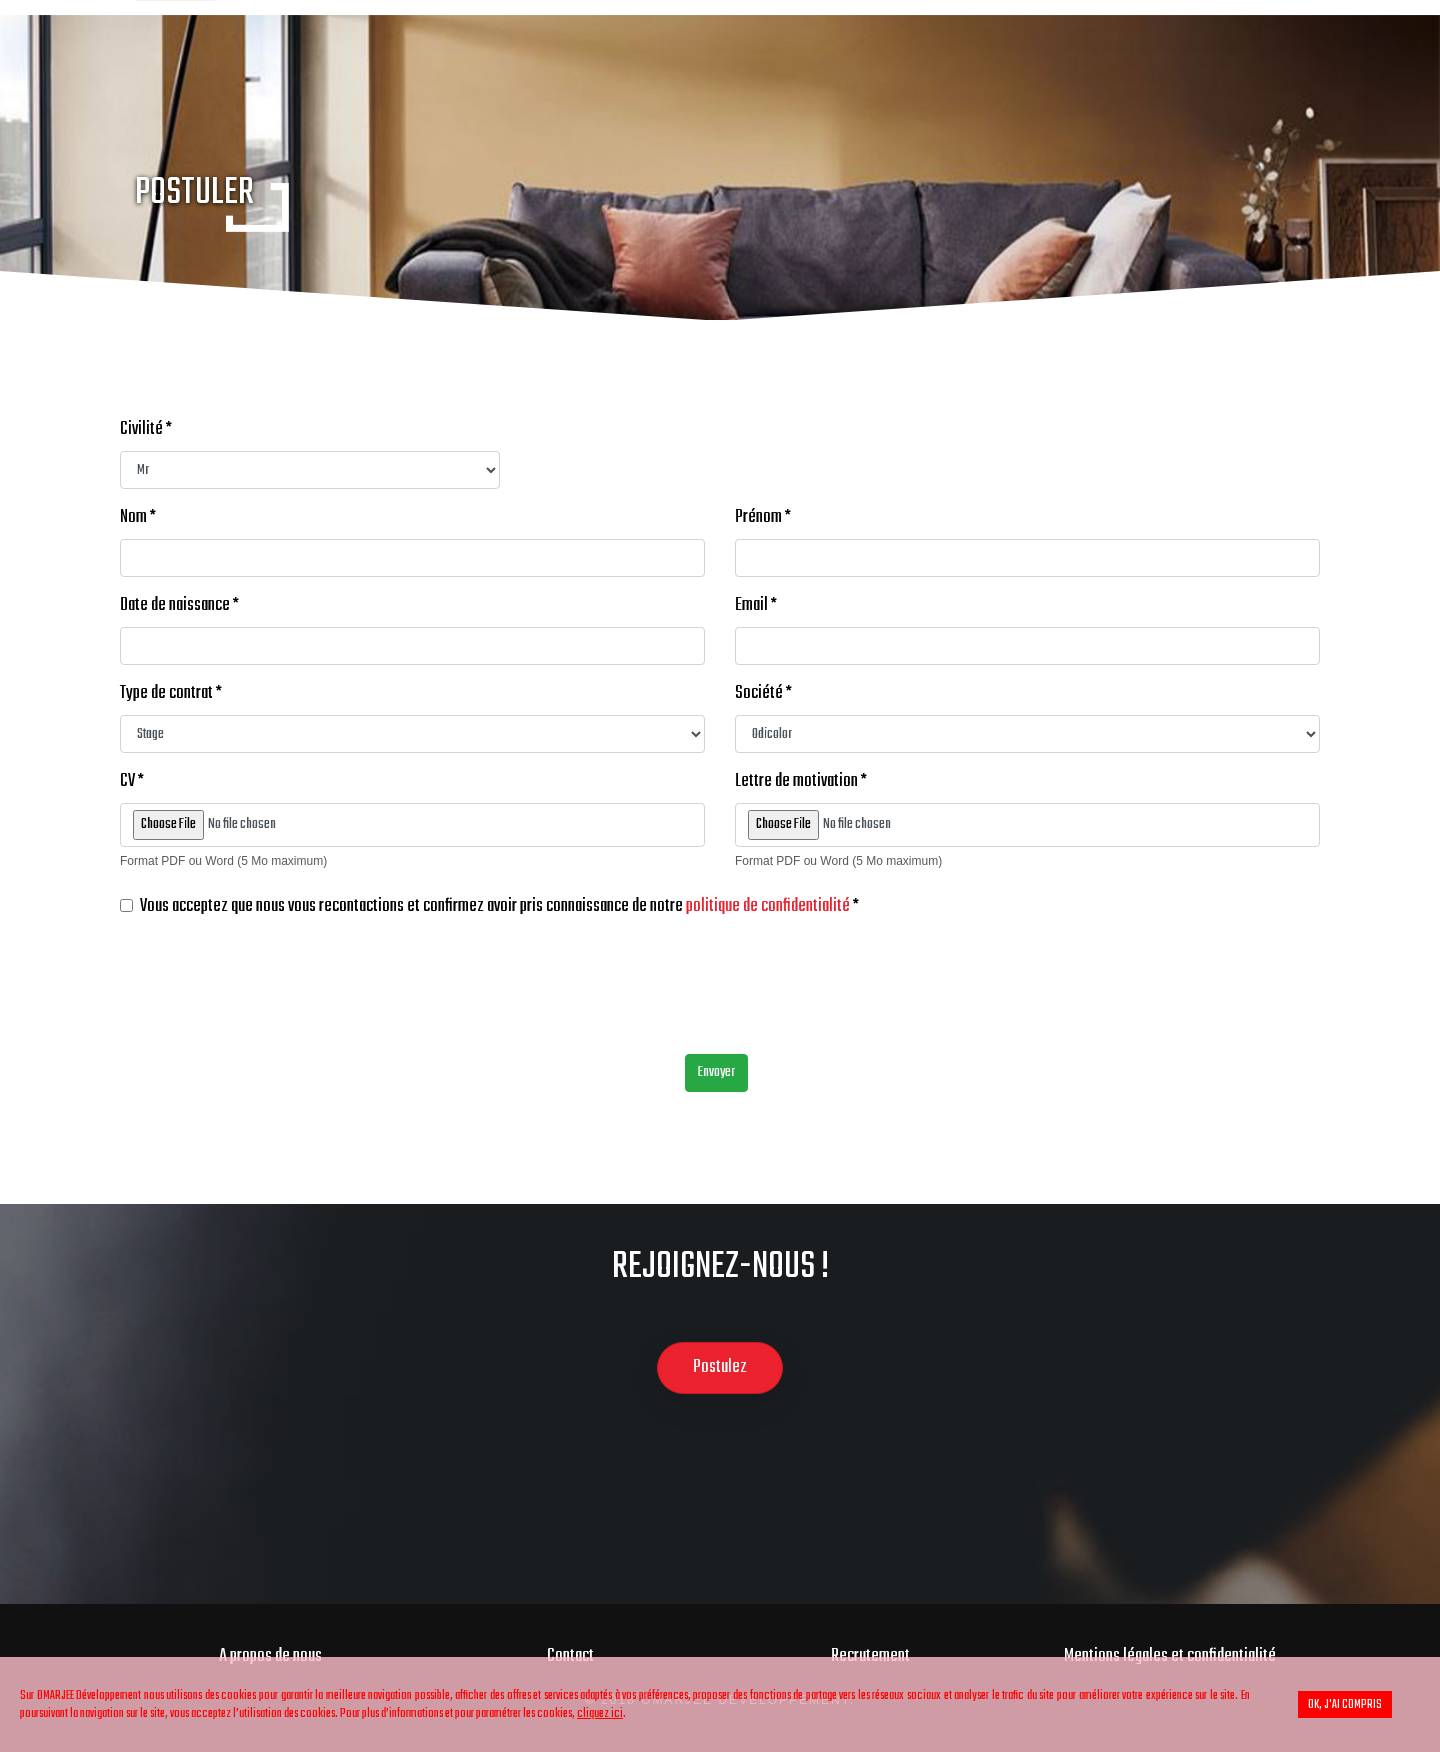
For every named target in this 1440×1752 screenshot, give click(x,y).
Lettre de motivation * (801, 782)
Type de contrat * (171, 694)
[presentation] (272, 999)
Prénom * (763, 518)
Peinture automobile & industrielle (612, 55)
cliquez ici (600, 1713)
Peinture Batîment (878, 55)
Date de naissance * (179, 606)
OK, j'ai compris (1345, 1704)
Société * (763, 694)
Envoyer (716, 1072)
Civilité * (146, 430)
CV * (132, 782)
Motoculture (1236, 55)
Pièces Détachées (1070, 55)
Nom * (138, 518)
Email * (756, 606)
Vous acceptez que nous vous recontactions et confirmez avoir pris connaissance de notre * (499, 907)
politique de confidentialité (768, 907)
